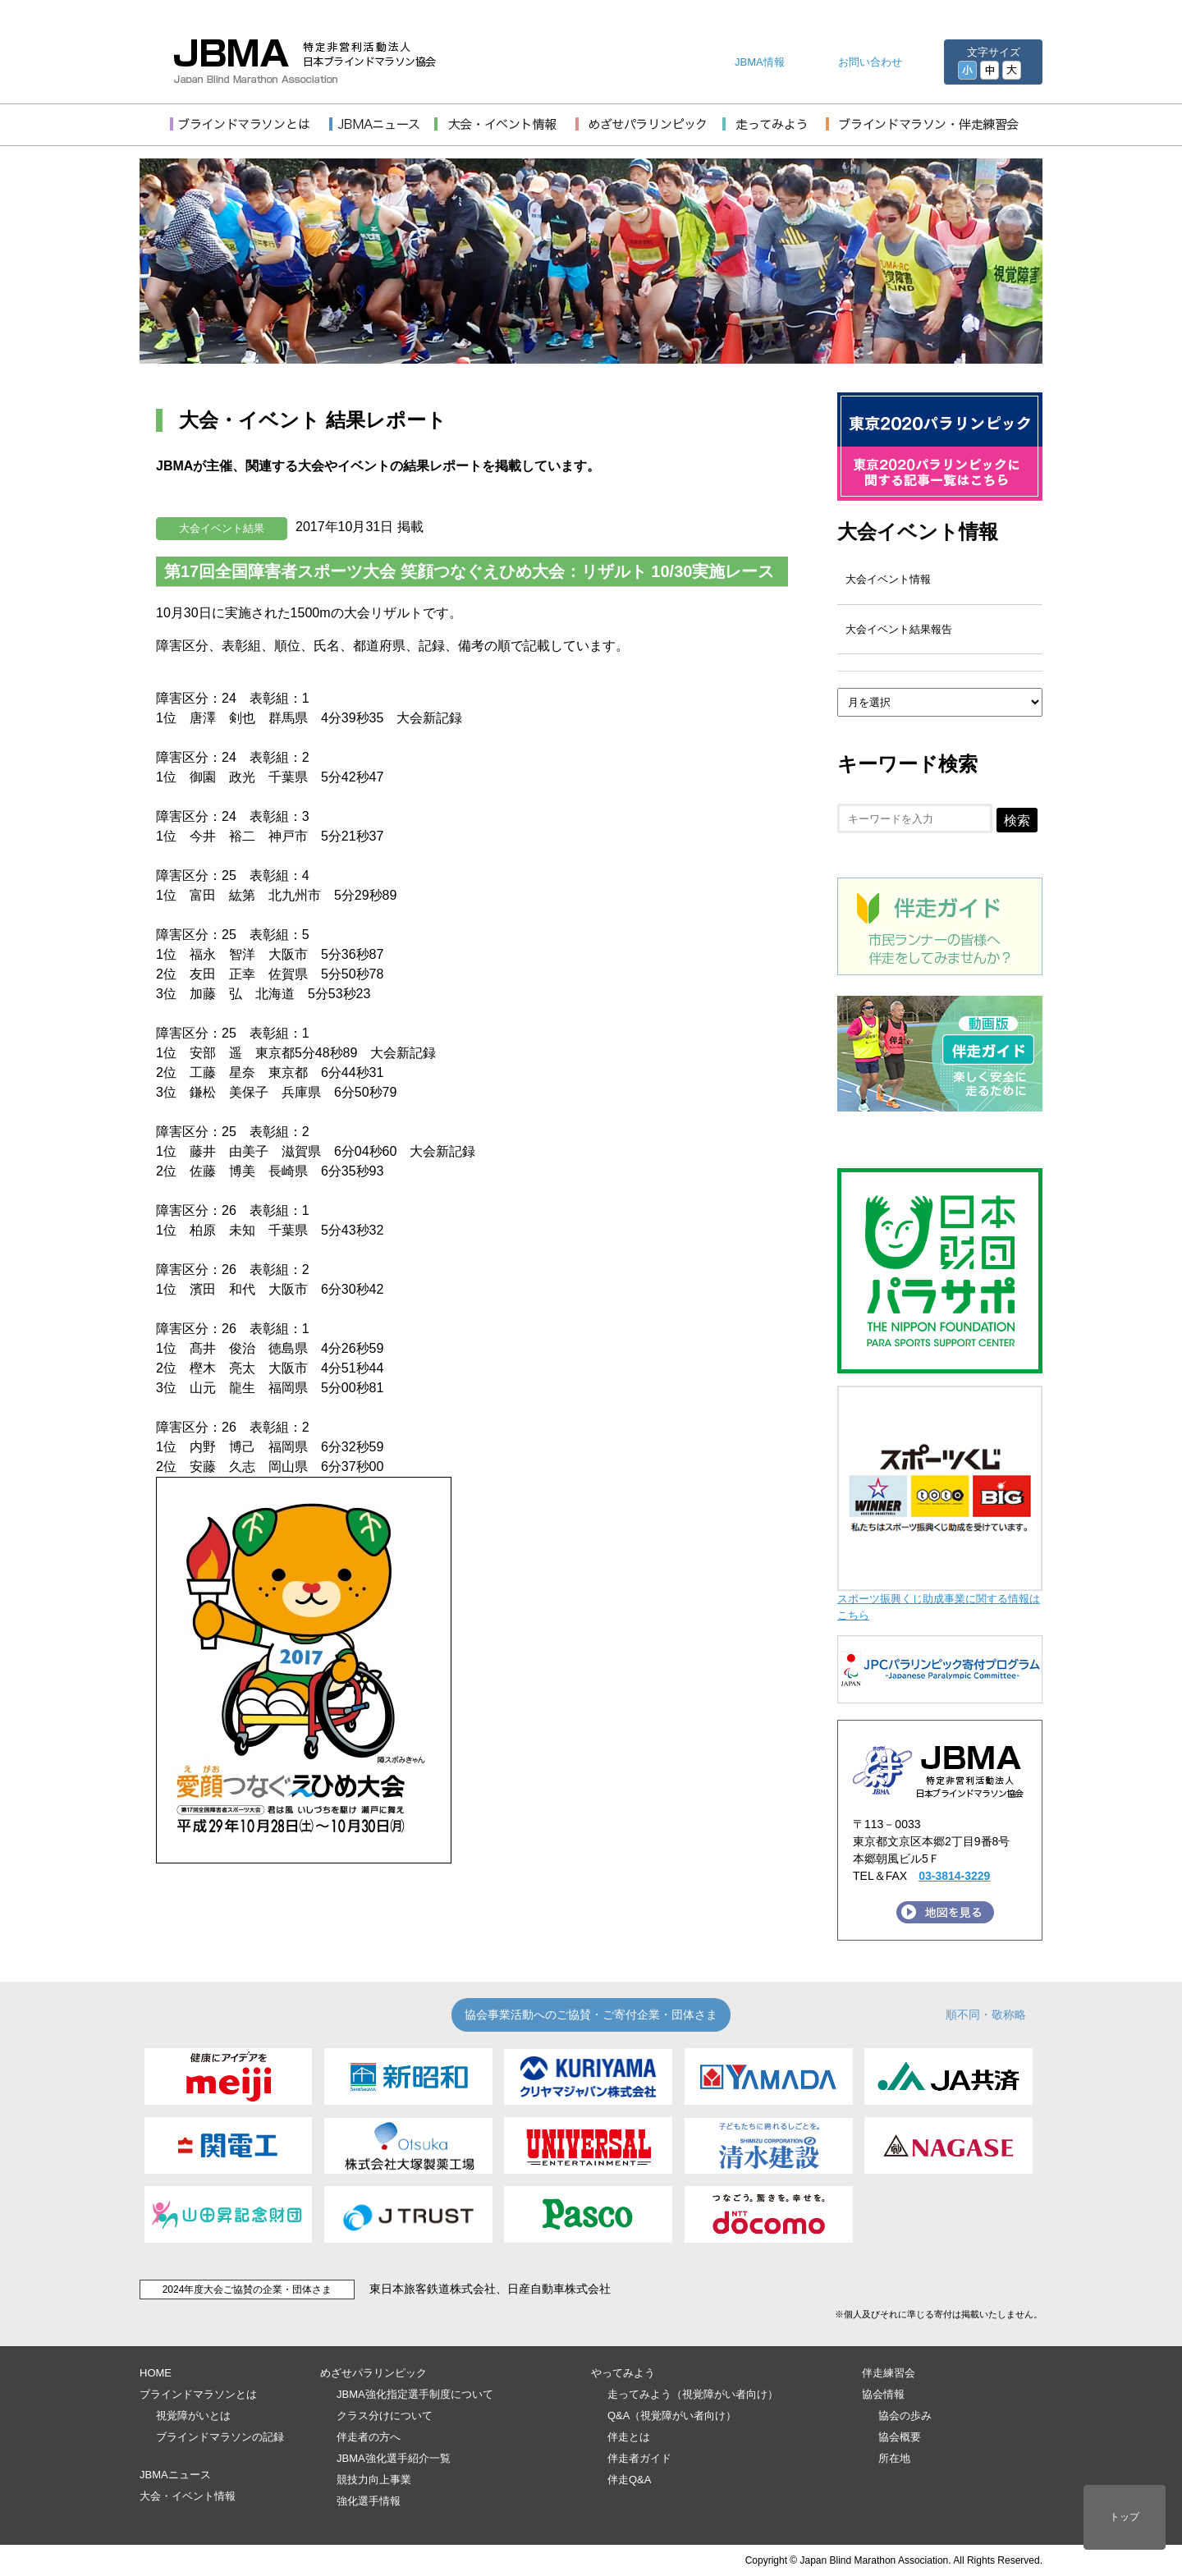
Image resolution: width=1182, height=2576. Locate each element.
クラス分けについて (385, 2415)
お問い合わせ (870, 62)
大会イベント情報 (917, 531)
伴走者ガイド (639, 2458)
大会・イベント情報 (188, 2496)
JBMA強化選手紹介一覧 (394, 2458)
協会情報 (883, 2394)
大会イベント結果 (221, 528)
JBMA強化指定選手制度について (415, 2394)
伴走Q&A (629, 2479)
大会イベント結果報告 (898, 629)
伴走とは (628, 2437)
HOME (156, 2373)
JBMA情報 (760, 62)
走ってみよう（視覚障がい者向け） (692, 2394)
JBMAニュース (175, 2474)
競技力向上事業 (374, 2479)
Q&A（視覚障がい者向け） (671, 2415)
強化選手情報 (369, 2501)
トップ (1124, 2517)
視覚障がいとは (193, 2415)
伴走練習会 (888, 2373)
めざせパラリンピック (373, 2373)
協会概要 (899, 2437)
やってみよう (623, 2373)
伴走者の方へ (369, 2437)
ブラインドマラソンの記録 (220, 2437)
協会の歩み (905, 2415)
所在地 (894, 2458)
